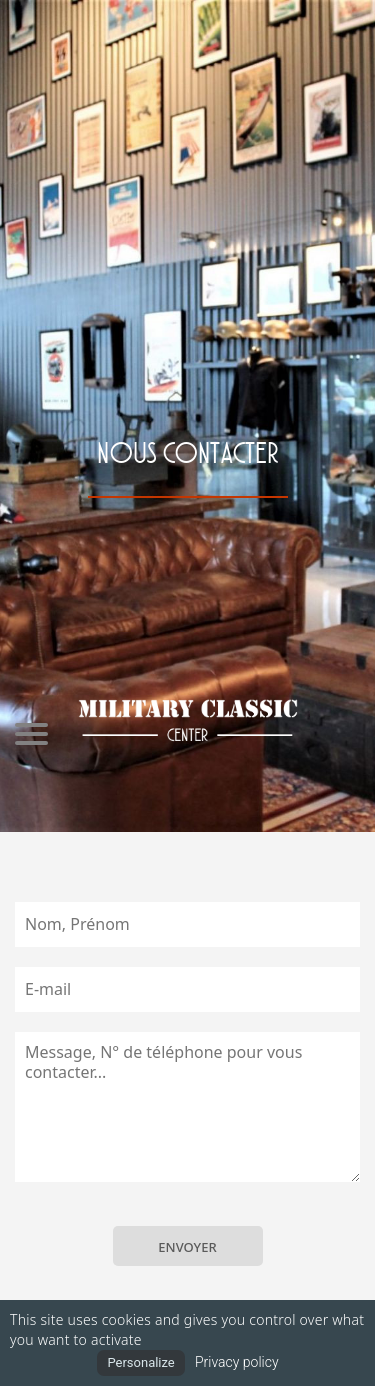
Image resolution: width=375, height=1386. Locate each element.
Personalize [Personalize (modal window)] (140, 1362)
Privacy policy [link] (237, 1362)
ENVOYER (187, 1247)
